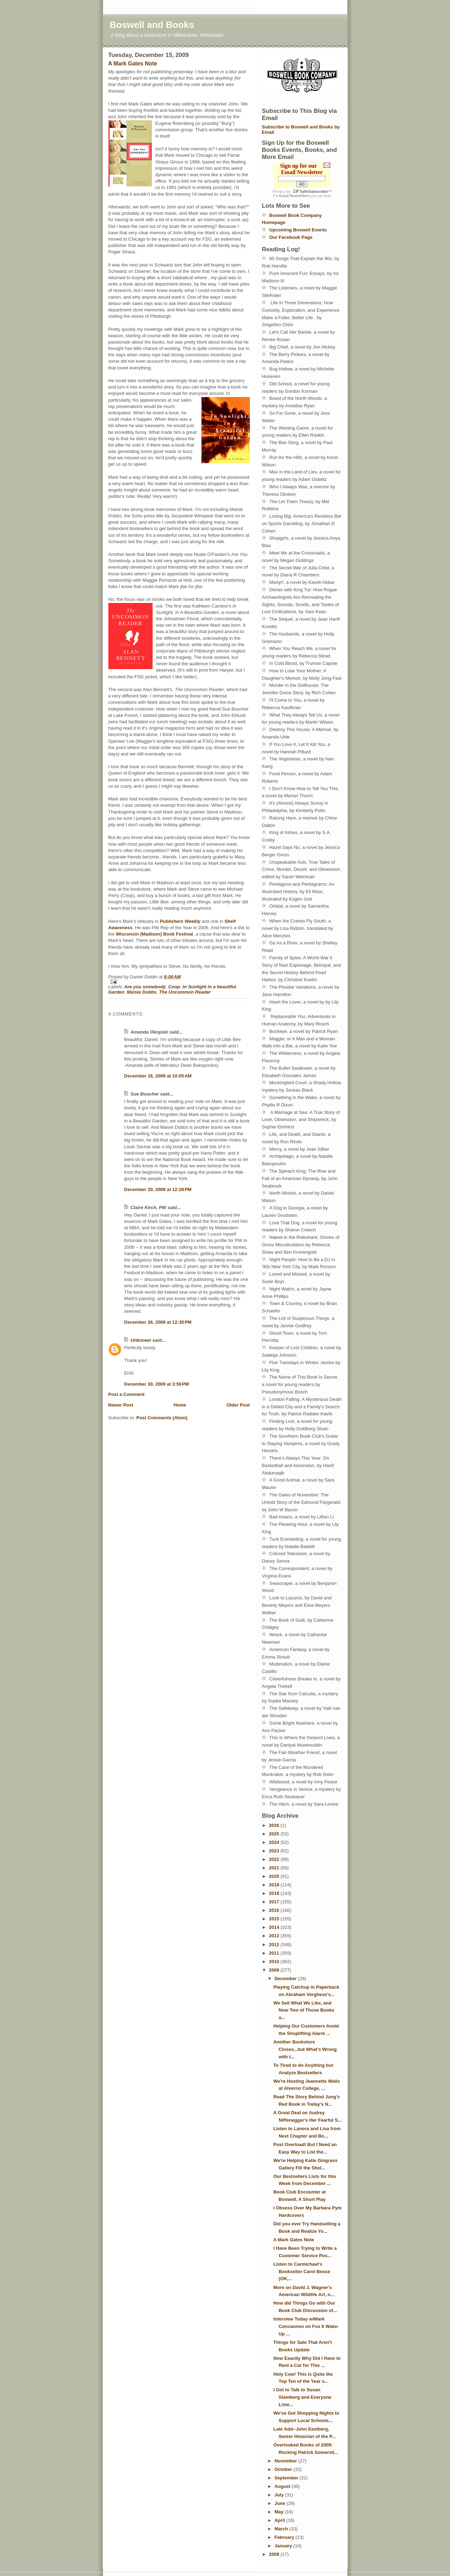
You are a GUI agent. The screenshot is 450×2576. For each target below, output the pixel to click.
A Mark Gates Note (132, 64)
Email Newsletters (294, 196)
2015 (275, 1918)
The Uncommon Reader (185, 992)
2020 (275, 1876)
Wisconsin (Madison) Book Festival (154, 934)
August (282, 2486)
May (279, 2511)
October (283, 2469)
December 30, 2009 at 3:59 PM (156, 1384)
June (280, 2503)
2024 (275, 1842)
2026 (275, 1825)
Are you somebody (145, 986)
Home (179, 1405)
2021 (275, 1867)
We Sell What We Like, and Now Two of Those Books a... (303, 2010)
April (280, 2520)
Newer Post (120, 1405)
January (283, 2545)
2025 (275, 1833)
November (286, 2460)
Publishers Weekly (180, 921)
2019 (275, 1884)
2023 (275, 1850)
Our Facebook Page (291, 237)
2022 (275, 1859)
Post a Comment (126, 1394)
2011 (275, 1953)
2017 (275, 1901)
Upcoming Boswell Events (298, 229)
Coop (174, 986)
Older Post (238, 1405)
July (279, 2494)
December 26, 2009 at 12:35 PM (158, 1322)
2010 (275, 1961)
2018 (275, 1893)
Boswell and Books (152, 24)
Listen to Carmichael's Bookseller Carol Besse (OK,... (301, 2271)
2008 (275, 2554)
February (284, 2537)
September (287, 2477)
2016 (275, 1910)
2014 (275, 1927)
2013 (275, 1935)
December (286, 1978)
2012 (275, 1944)
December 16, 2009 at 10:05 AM (158, 1076)
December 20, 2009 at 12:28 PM (158, 1189)
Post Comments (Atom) (161, 1417)
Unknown (141, 1340)
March (281, 2528)
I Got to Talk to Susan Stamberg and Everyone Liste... (302, 2397)
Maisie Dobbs (141, 992)
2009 (275, 1970)
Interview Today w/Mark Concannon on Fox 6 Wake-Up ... (306, 2326)
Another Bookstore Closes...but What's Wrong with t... (305, 2049)
